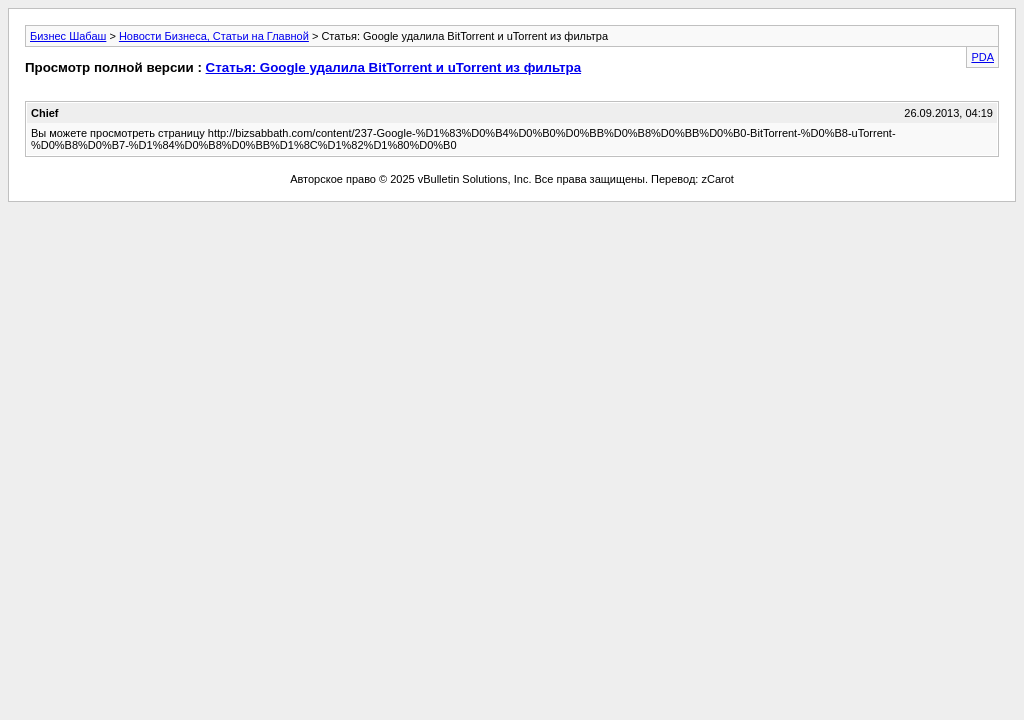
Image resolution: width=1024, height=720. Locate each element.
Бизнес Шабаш (68, 36)
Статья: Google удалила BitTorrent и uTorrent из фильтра (394, 67)
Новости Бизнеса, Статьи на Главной (214, 36)
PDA (982, 57)
